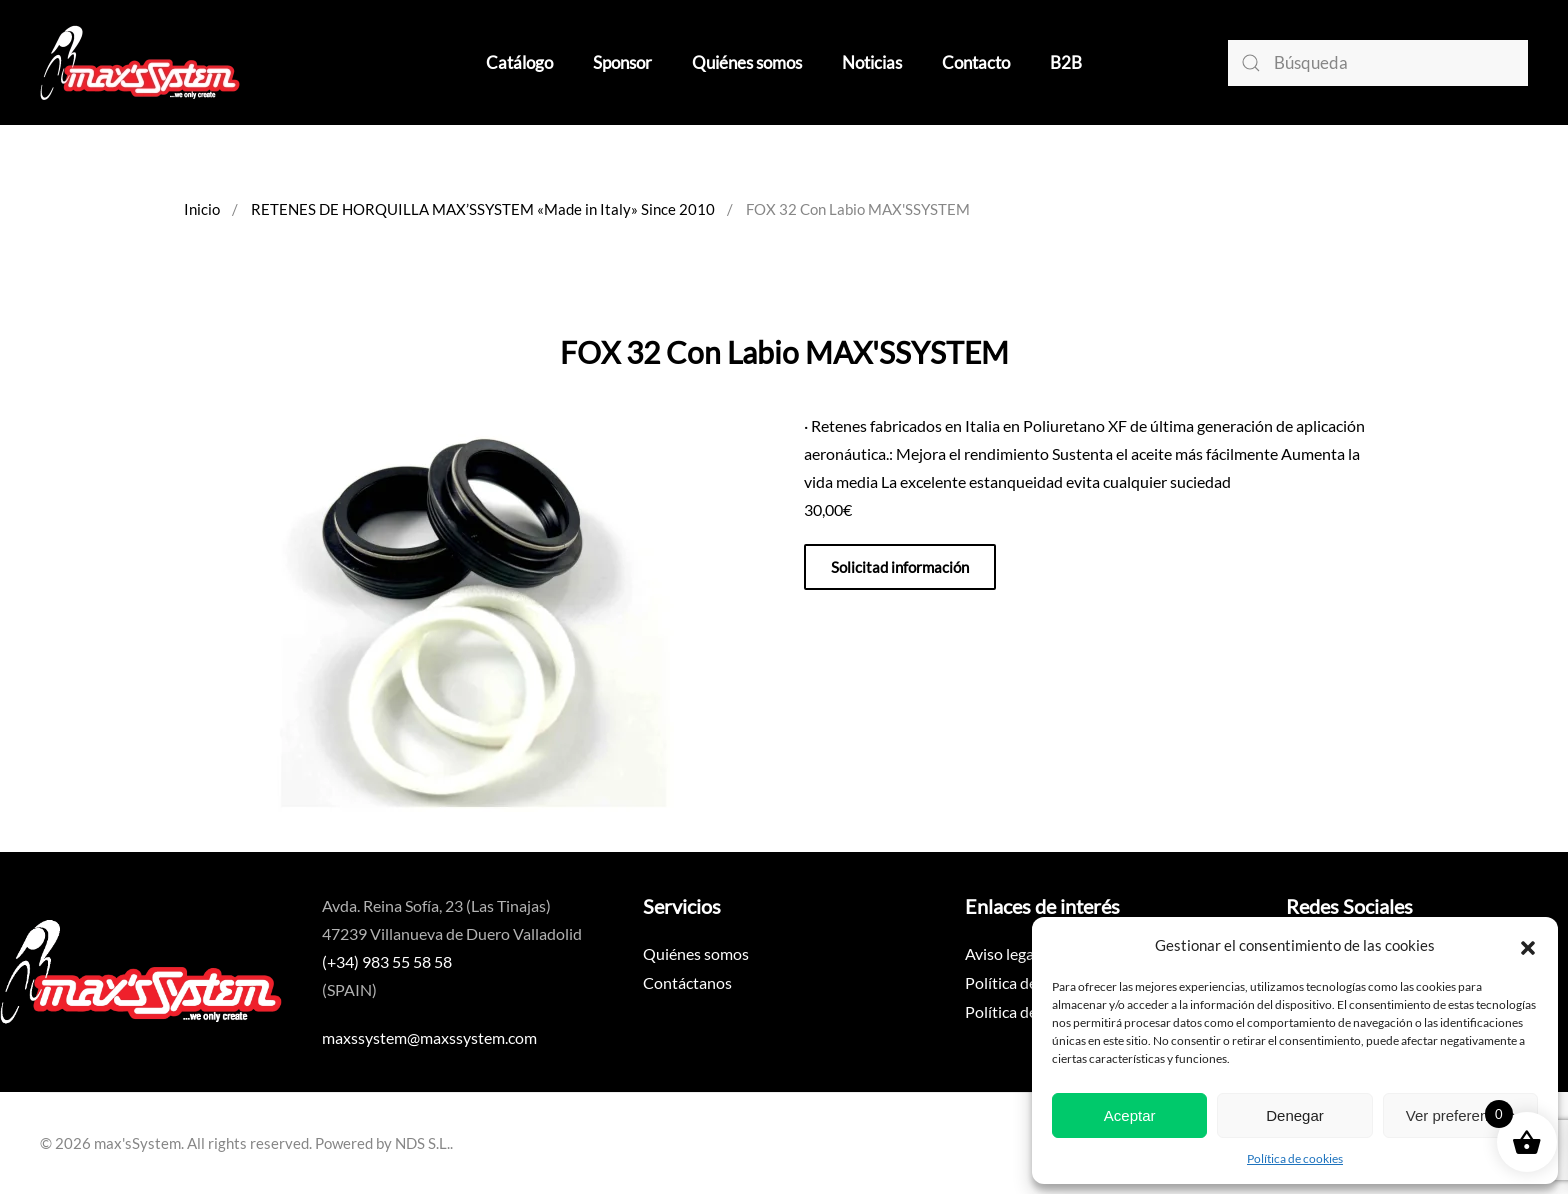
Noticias (872, 62)
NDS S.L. (422, 1143)
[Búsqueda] (1378, 63)
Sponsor (622, 62)
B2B (1066, 62)
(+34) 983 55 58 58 (387, 961)
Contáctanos (687, 982)
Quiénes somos (747, 62)
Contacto (976, 62)
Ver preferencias (1460, 1115)
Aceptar (1130, 1115)
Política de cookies (1295, 1158)
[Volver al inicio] (140, 62)
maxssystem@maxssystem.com (429, 1037)
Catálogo (519, 62)
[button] (1528, 945)
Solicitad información (900, 567)
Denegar (1295, 1115)
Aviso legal (1001, 953)
